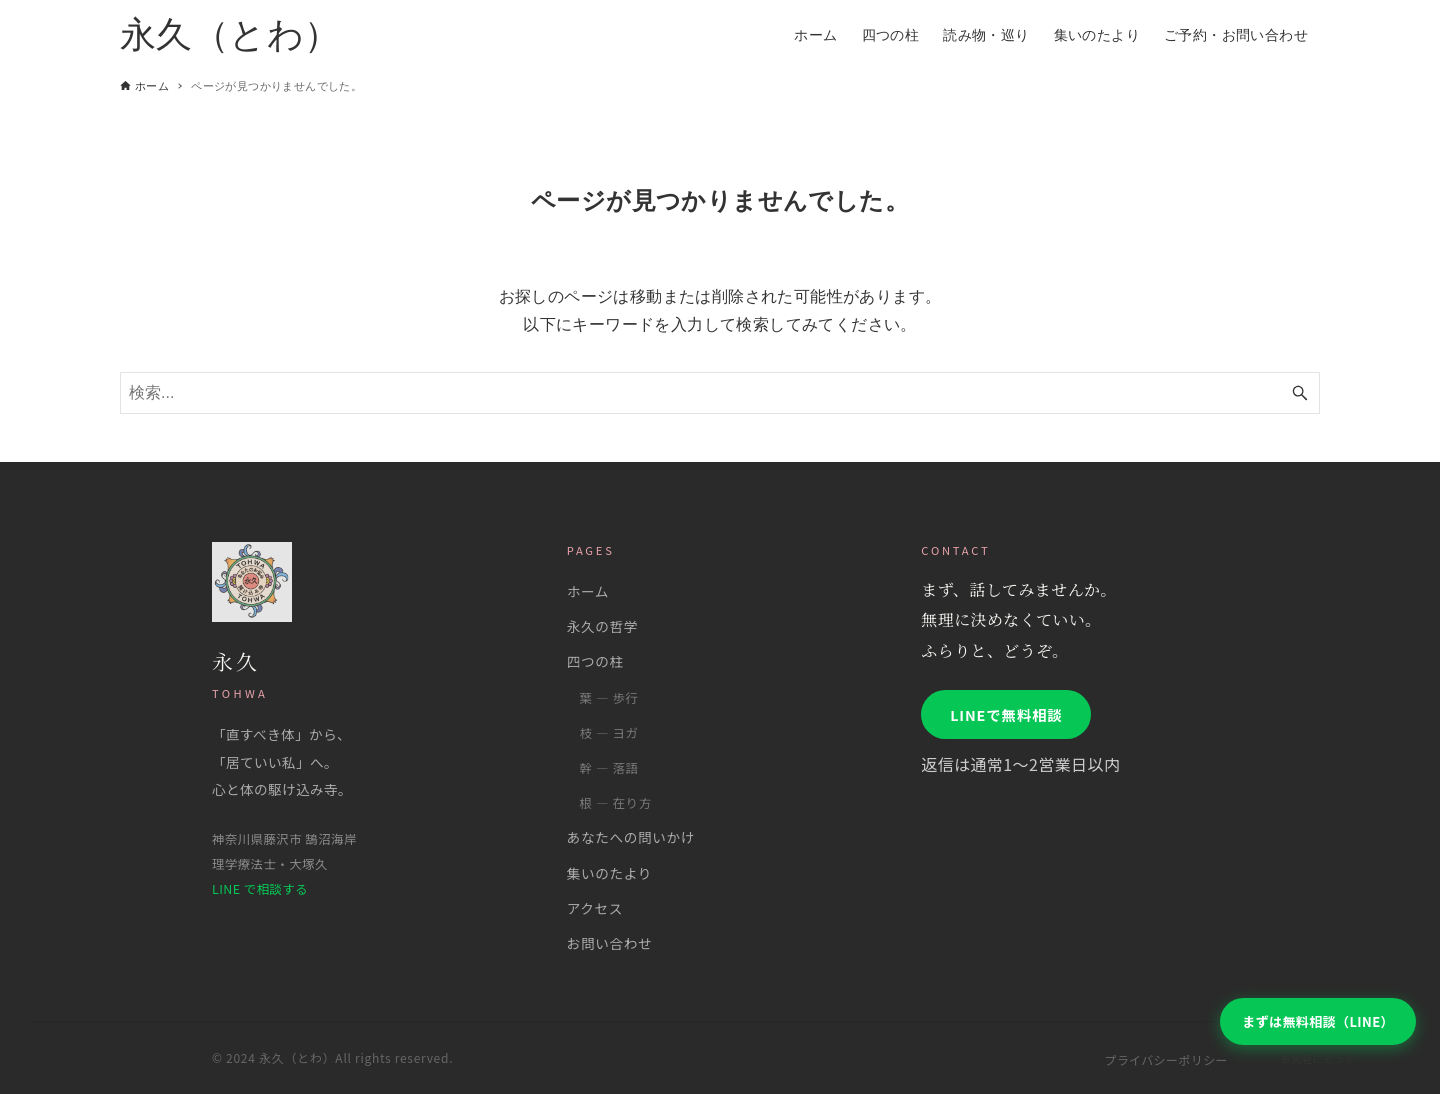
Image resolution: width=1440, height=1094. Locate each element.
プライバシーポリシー (1166, 1059)
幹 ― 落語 (608, 768)
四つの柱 (595, 661)
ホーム (588, 591)
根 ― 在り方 (615, 803)
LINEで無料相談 (1006, 714)
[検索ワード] (720, 393)
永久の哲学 (602, 626)
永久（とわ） (230, 34)
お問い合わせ (610, 943)
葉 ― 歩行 (608, 698)
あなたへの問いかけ (631, 837)
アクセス (595, 908)
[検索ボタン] (1300, 393)
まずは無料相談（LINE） (1318, 1021)
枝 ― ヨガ (608, 733)
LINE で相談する (260, 889)
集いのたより (609, 873)
